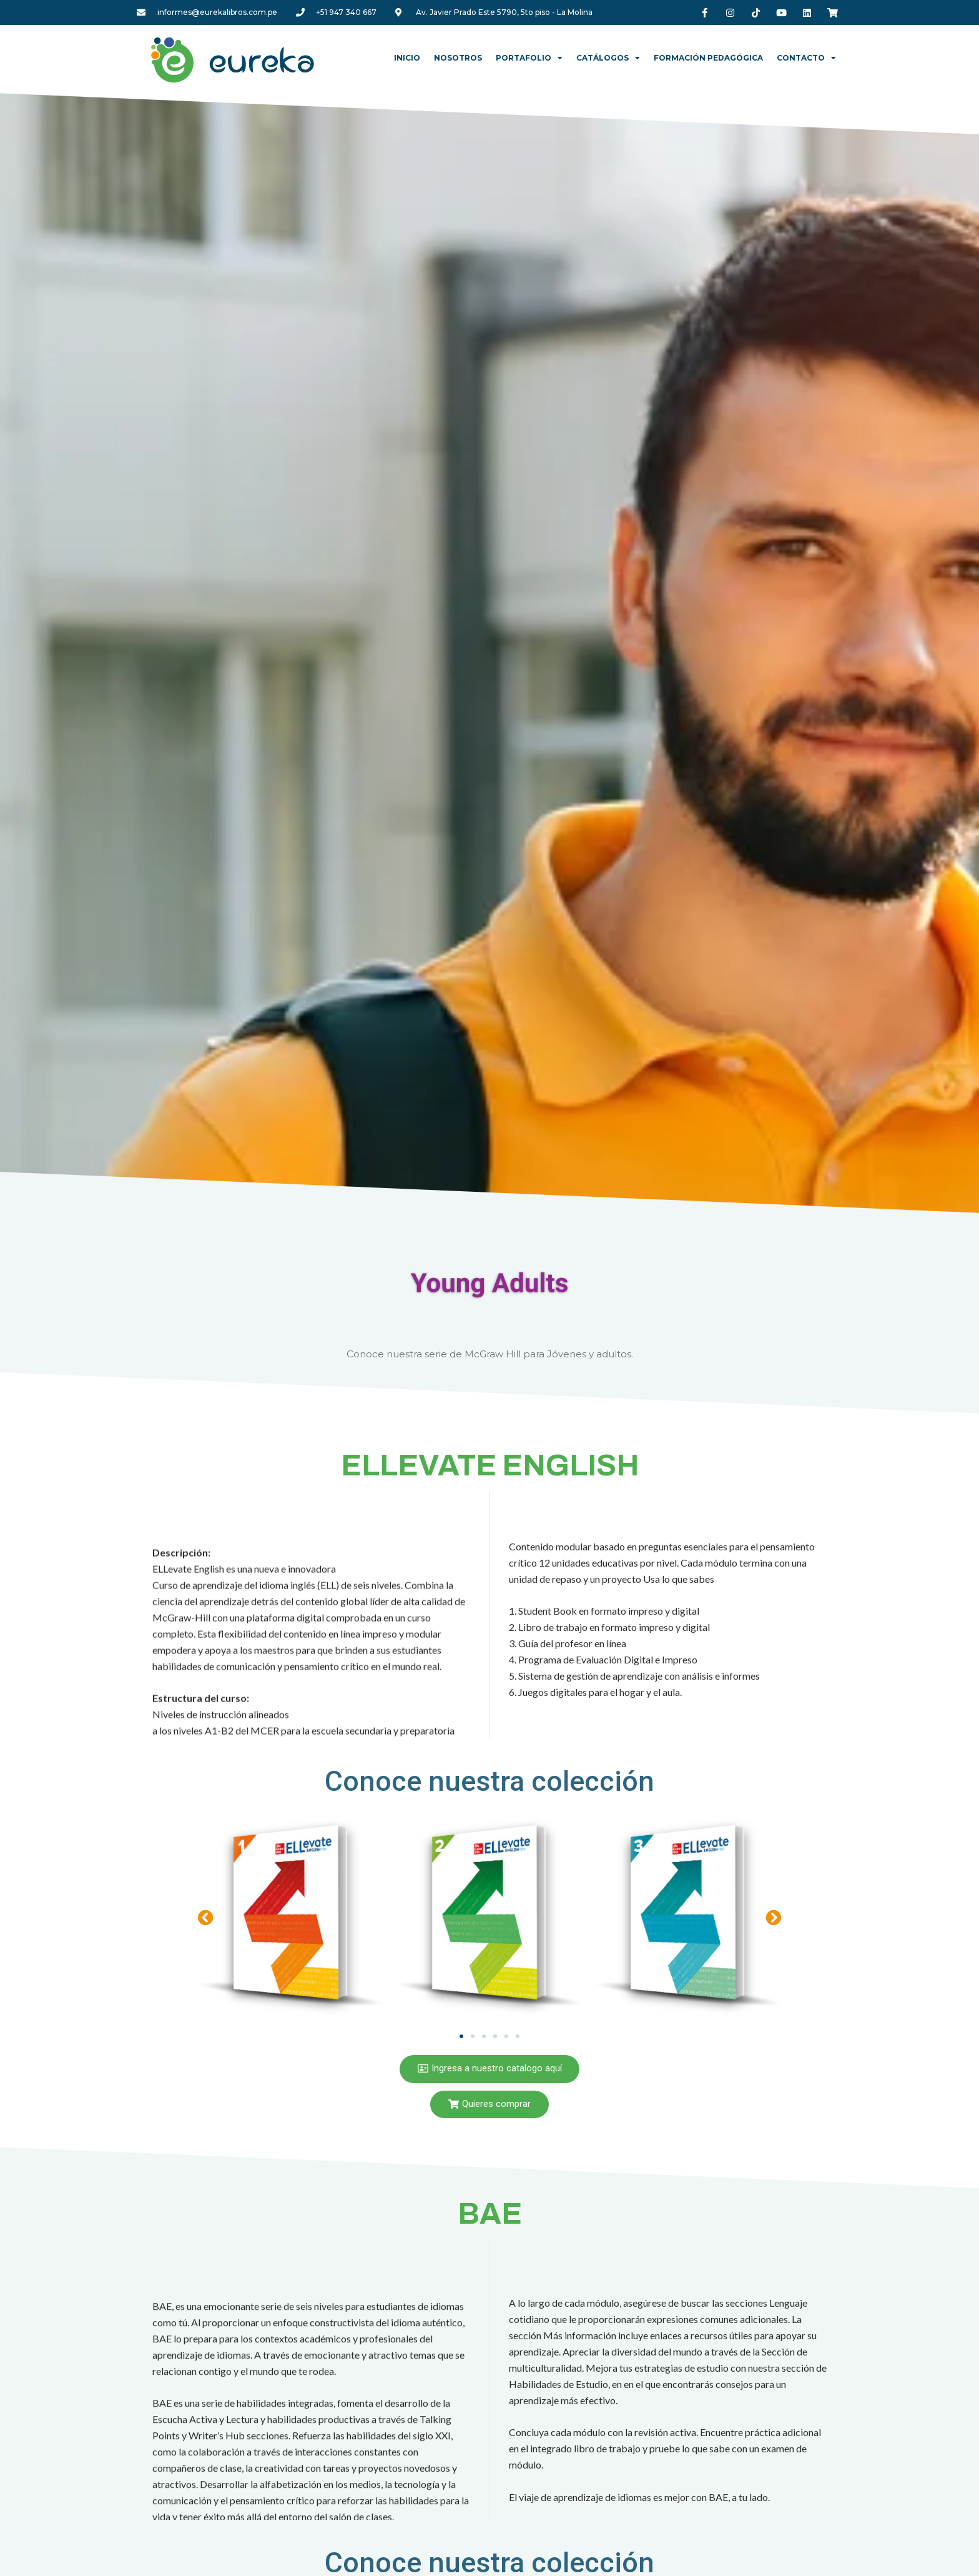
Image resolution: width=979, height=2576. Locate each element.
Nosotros (458, 57)
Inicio (407, 57)
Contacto (806, 58)
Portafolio (529, 58)
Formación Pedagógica (708, 57)
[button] (206, 1917)
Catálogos (608, 58)
